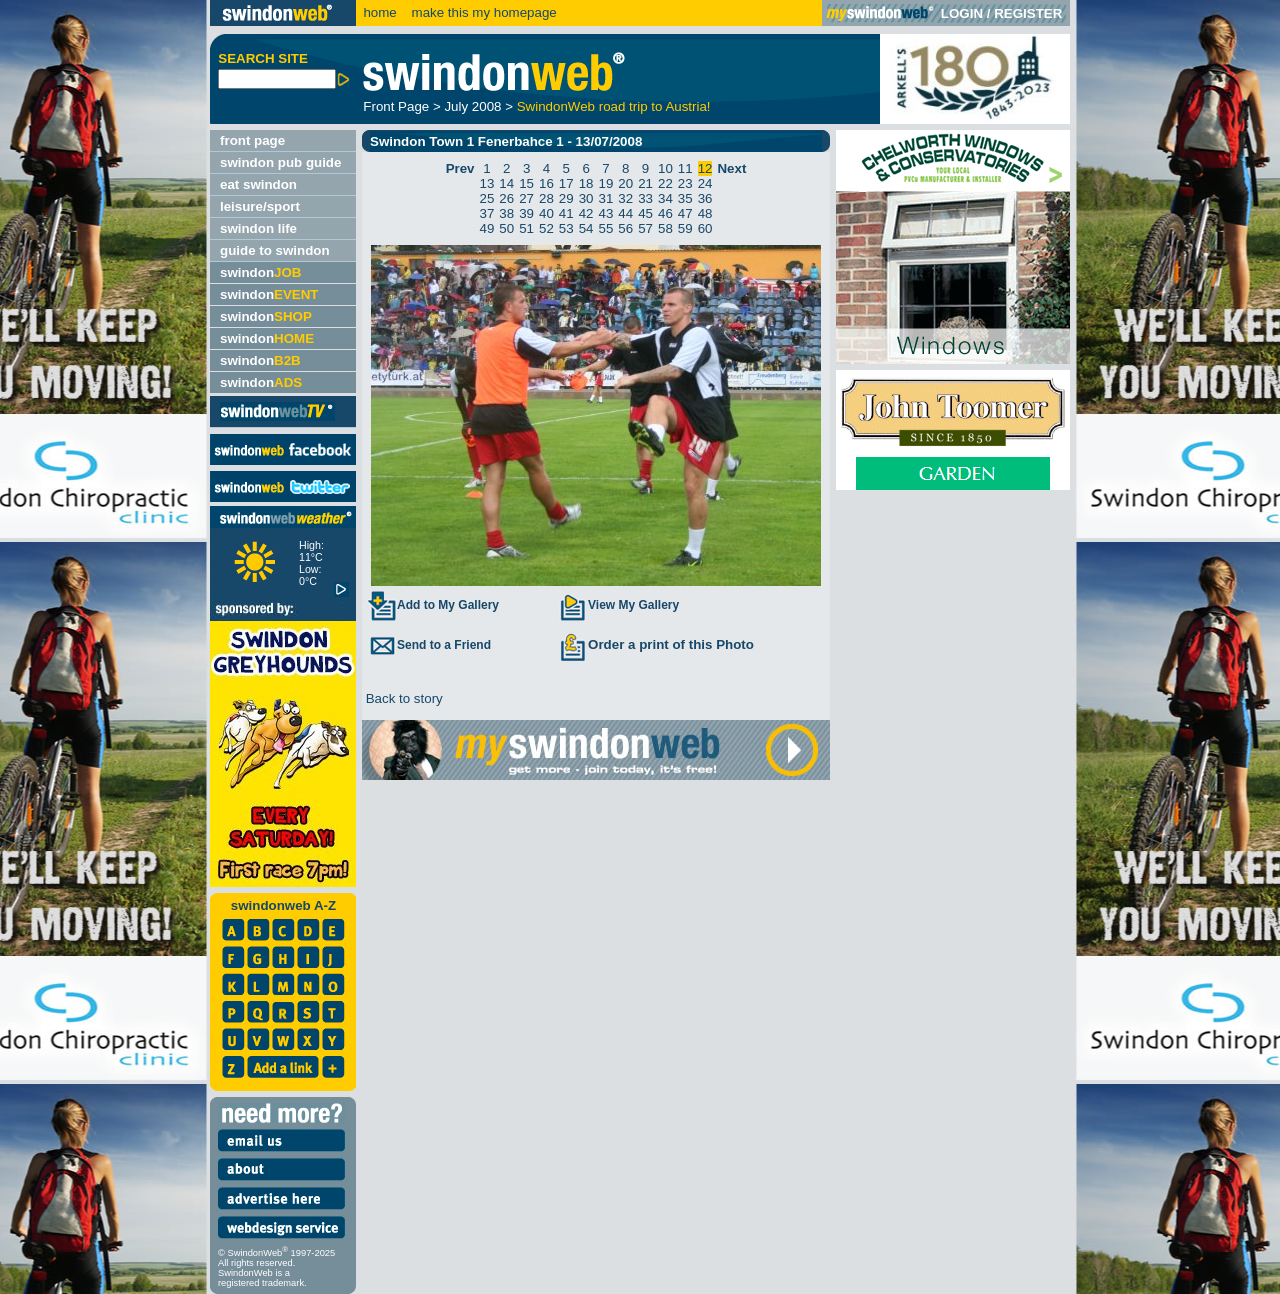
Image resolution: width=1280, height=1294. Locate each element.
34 (665, 198)
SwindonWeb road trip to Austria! (614, 106)
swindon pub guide (280, 162)
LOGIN (962, 13)
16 (546, 183)
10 (665, 168)
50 (506, 228)
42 (586, 213)
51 (526, 228)
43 (606, 213)
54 (586, 228)
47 (685, 213)
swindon (260, 272)
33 (645, 198)
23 (685, 183)
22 (665, 183)
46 (665, 213)
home (379, 12)
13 (487, 183)
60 (705, 228)
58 (665, 228)
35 (685, 198)
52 (546, 228)
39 (526, 213)
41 (566, 213)
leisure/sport (260, 206)
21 (645, 183)
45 (645, 213)
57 (645, 228)
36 (705, 198)
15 (526, 183)
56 (625, 228)
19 (606, 183)
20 (625, 183)
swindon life (258, 228)
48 (705, 213)
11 (685, 168)
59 (685, 228)
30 (586, 198)
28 (546, 198)
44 (625, 213)
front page (252, 140)
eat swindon (258, 184)
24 (705, 183)
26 (506, 198)
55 (606, 228)
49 (487, 228)
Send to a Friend (429, 645)
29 (566, 198)
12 (705, 168)
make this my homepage (482, 12)
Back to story (402, 698)
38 (506, 213)
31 (606, 198)
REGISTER (1028, 13)
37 (487, 213)
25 (487, 198)
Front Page (396, 106)
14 (506, 183)
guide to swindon (275, 250)
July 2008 (472, 106)
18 (586, 183)
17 (566, 183)
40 (546, 213)
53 (566, 228)
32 (625, 198)
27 (526, 198)
